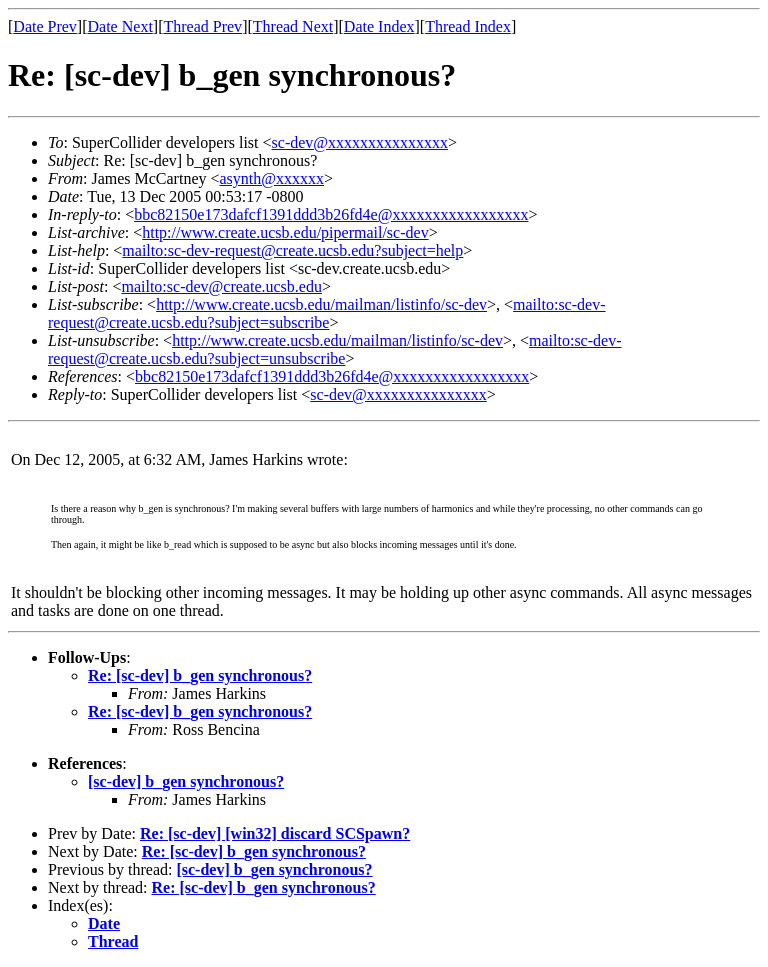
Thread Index (468, 26)
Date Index (379, 26)
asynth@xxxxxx (272, 178)
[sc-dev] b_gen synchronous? (186, 781)
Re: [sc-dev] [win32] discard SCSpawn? (275, 833)
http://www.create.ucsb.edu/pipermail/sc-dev (285, 232)
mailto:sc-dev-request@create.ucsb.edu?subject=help (292, 250)
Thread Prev (202, 26)
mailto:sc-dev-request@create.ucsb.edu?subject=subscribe (326, 313)
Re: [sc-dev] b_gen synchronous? (200, 675)
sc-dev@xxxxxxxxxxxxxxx (360, 142)
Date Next (120, 26)
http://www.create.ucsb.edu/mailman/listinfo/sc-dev (321, 304)
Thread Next (293, 26)
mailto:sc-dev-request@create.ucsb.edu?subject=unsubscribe (334, 349)
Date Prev (45, 26)
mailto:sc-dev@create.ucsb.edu (221, 286)
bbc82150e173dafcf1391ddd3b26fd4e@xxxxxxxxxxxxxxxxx (331, 214)
